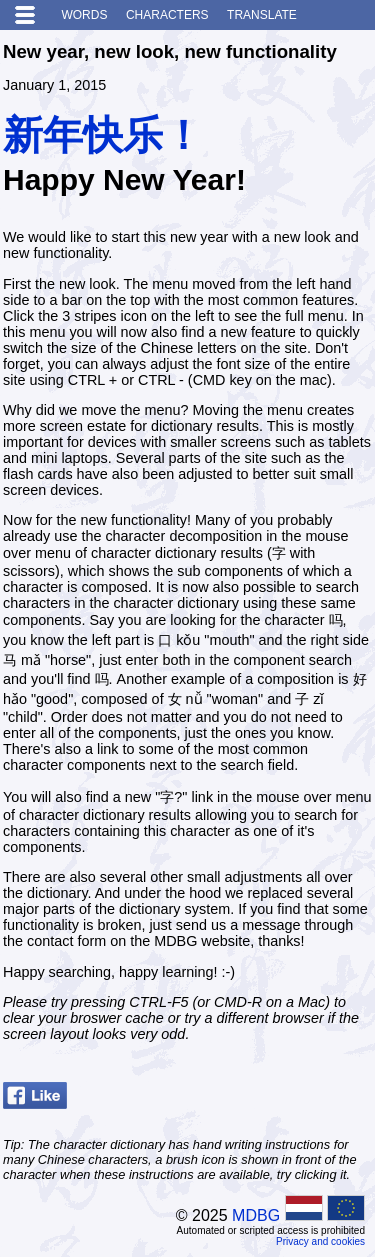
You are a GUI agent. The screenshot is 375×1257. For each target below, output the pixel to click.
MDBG (256, 1215)
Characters (167, 15)
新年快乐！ (103, 135)
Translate (262, 15)
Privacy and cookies (320, 1241)
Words (84, 15)
